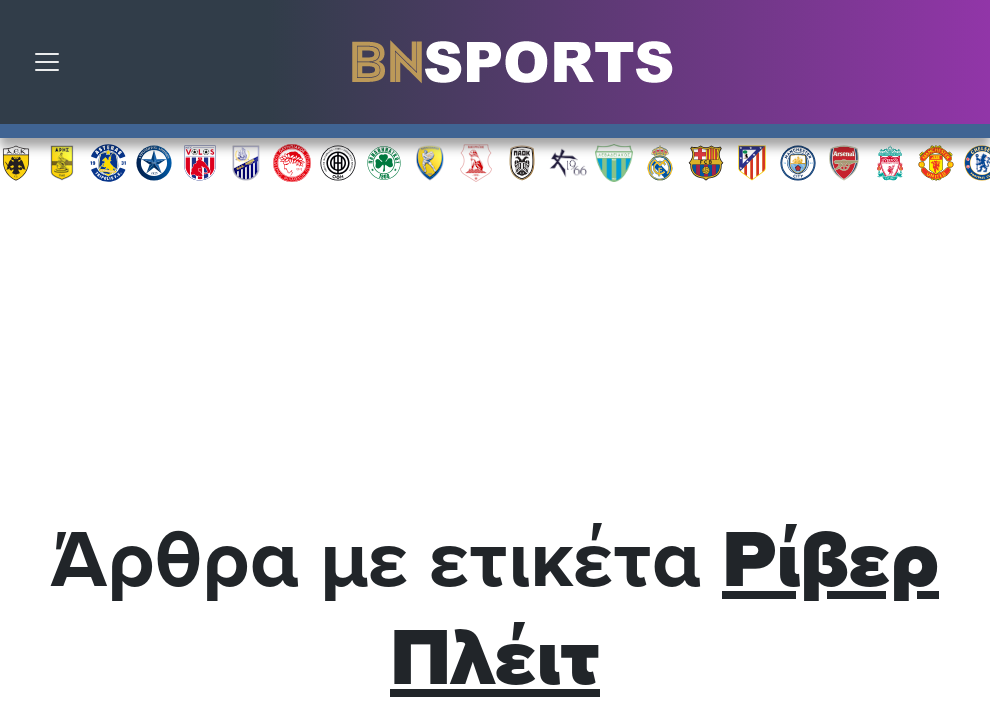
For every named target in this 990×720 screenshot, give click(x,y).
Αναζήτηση (960, 67)
